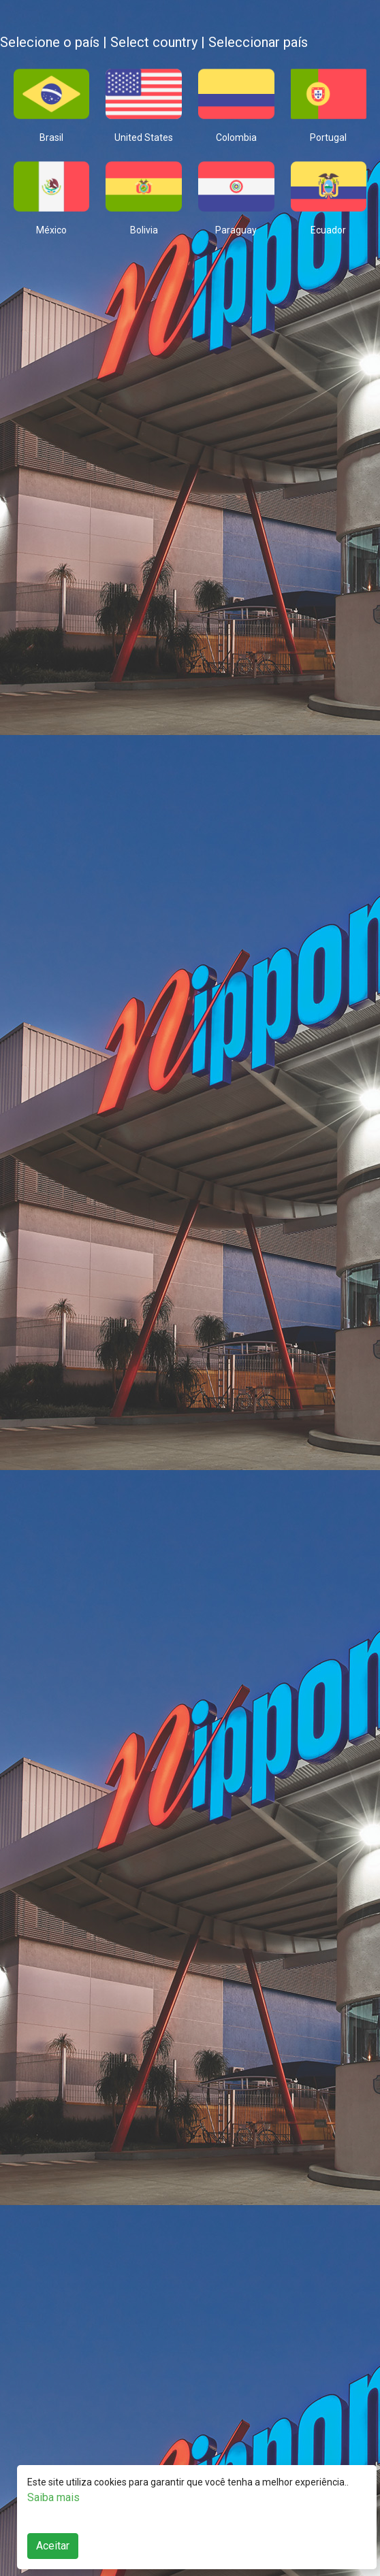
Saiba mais (53, 2497)
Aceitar (52, 2545)
